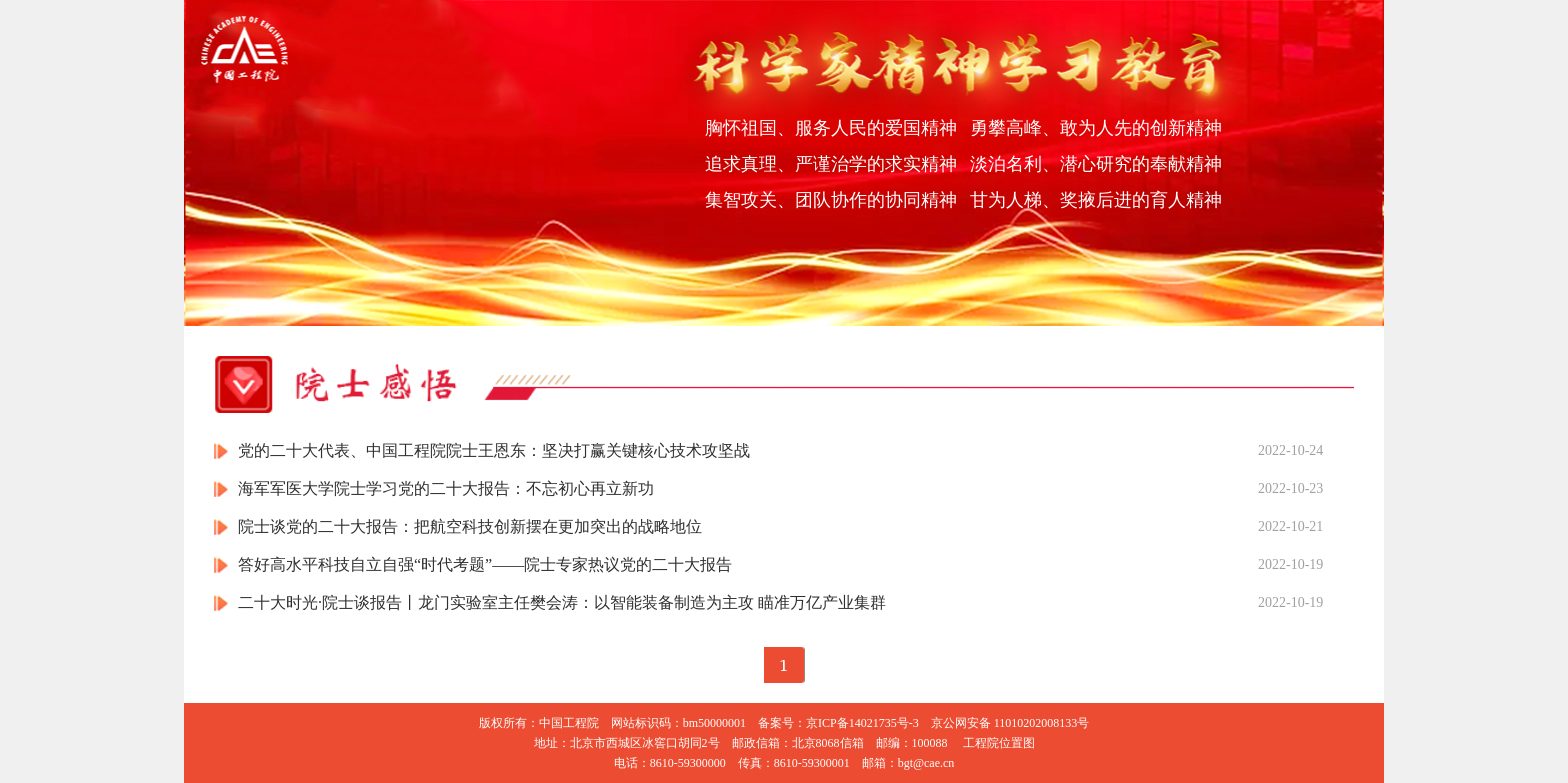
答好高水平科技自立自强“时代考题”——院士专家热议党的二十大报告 (485, 564)
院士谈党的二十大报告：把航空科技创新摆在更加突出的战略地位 (470, 526)
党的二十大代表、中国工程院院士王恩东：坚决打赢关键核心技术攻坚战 (494, 450)
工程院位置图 (999, 743)
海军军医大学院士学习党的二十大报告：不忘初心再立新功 (446, 488)
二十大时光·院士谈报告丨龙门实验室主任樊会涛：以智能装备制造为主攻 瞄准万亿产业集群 (562, 602)
